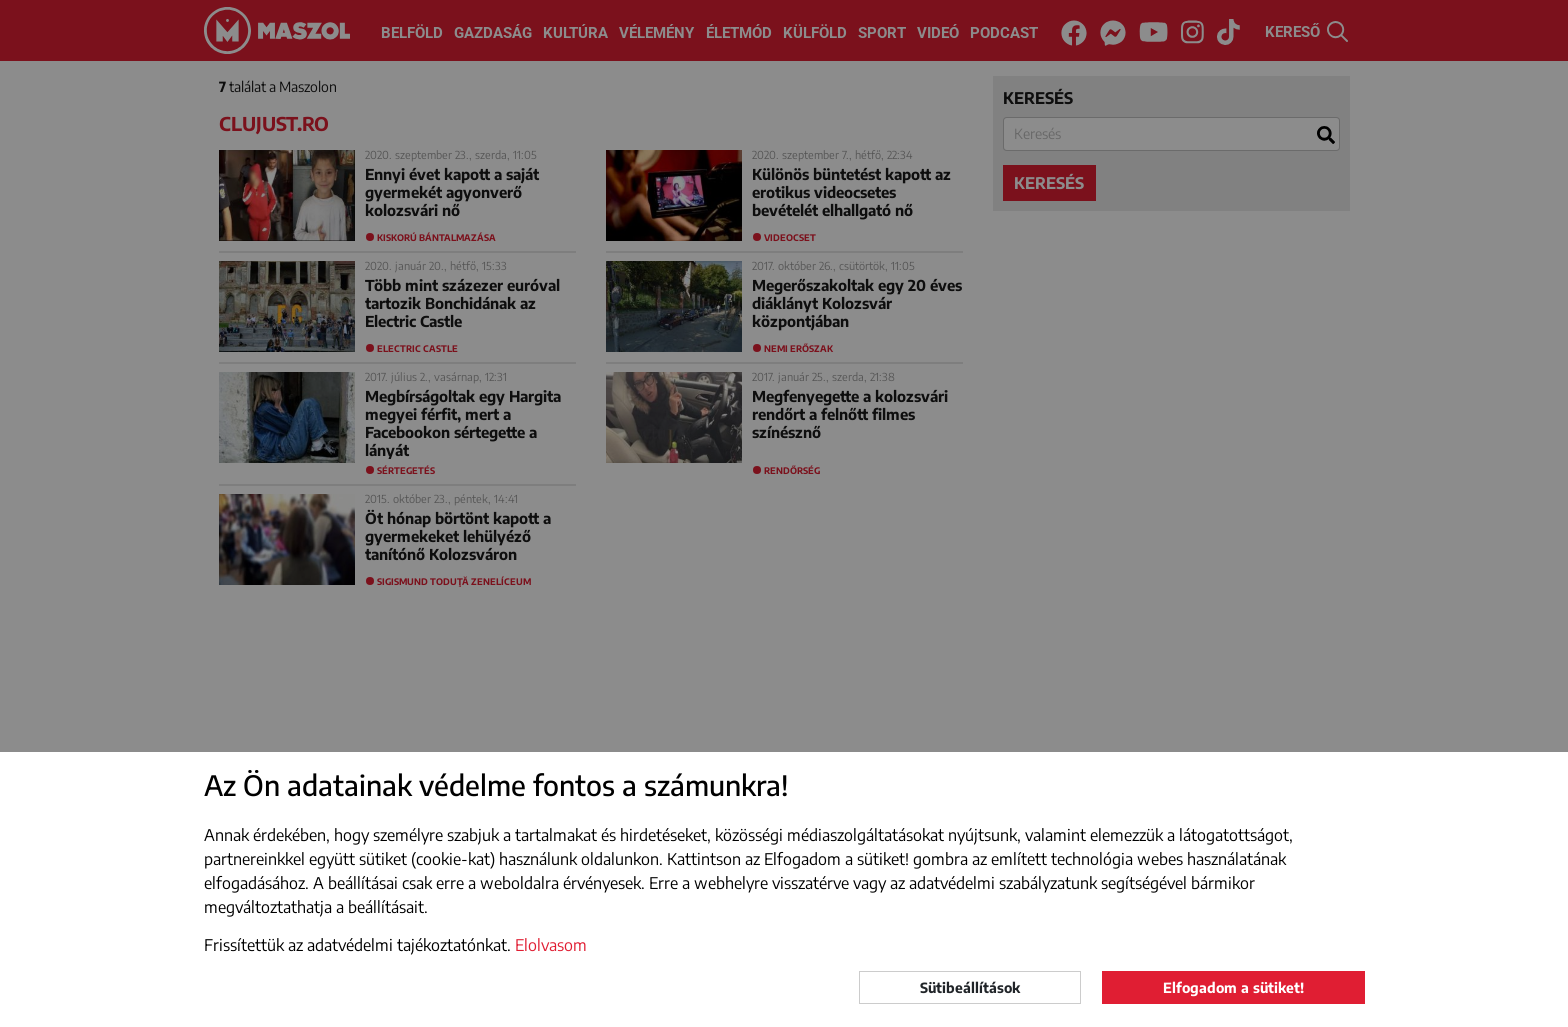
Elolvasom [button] (551, 945)
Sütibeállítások (970, 987)
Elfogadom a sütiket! (1233, 987)
